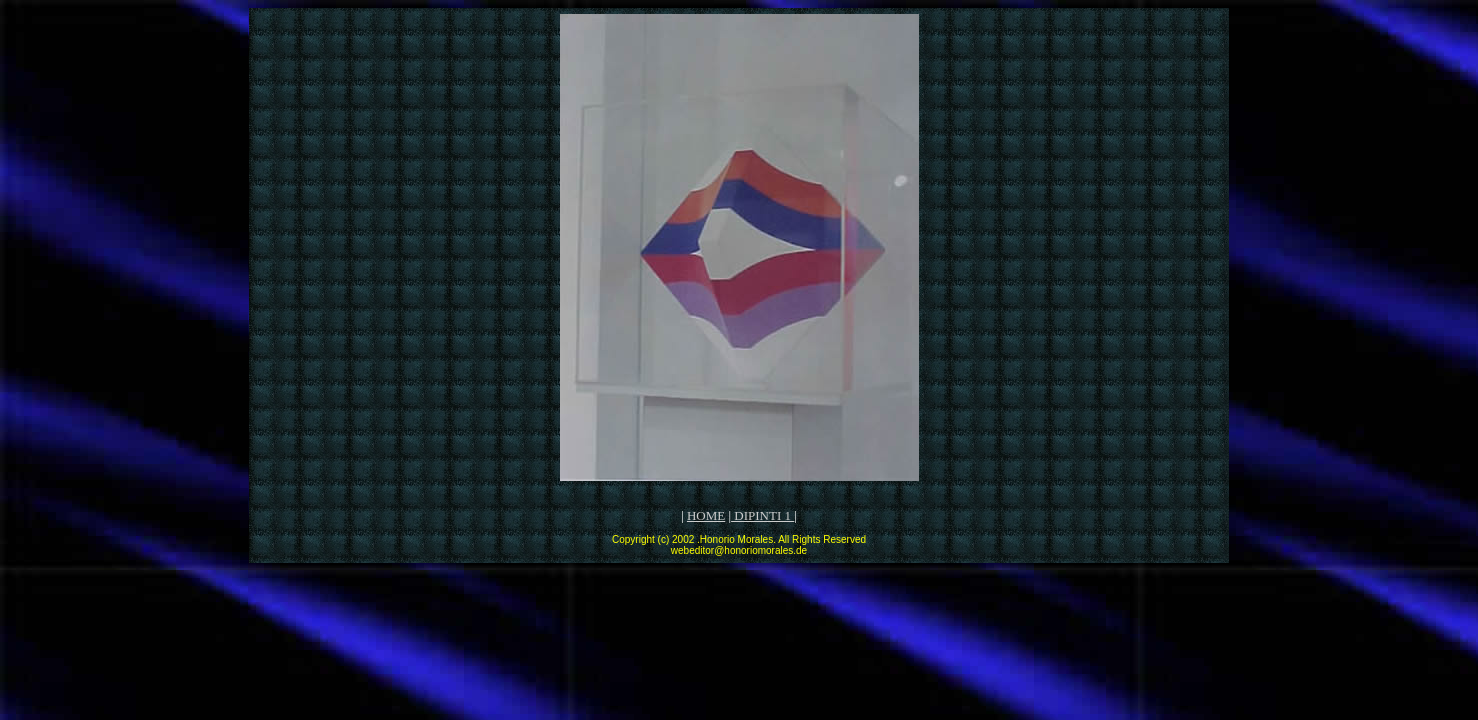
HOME (706, 515)
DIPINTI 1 (762, 515)
